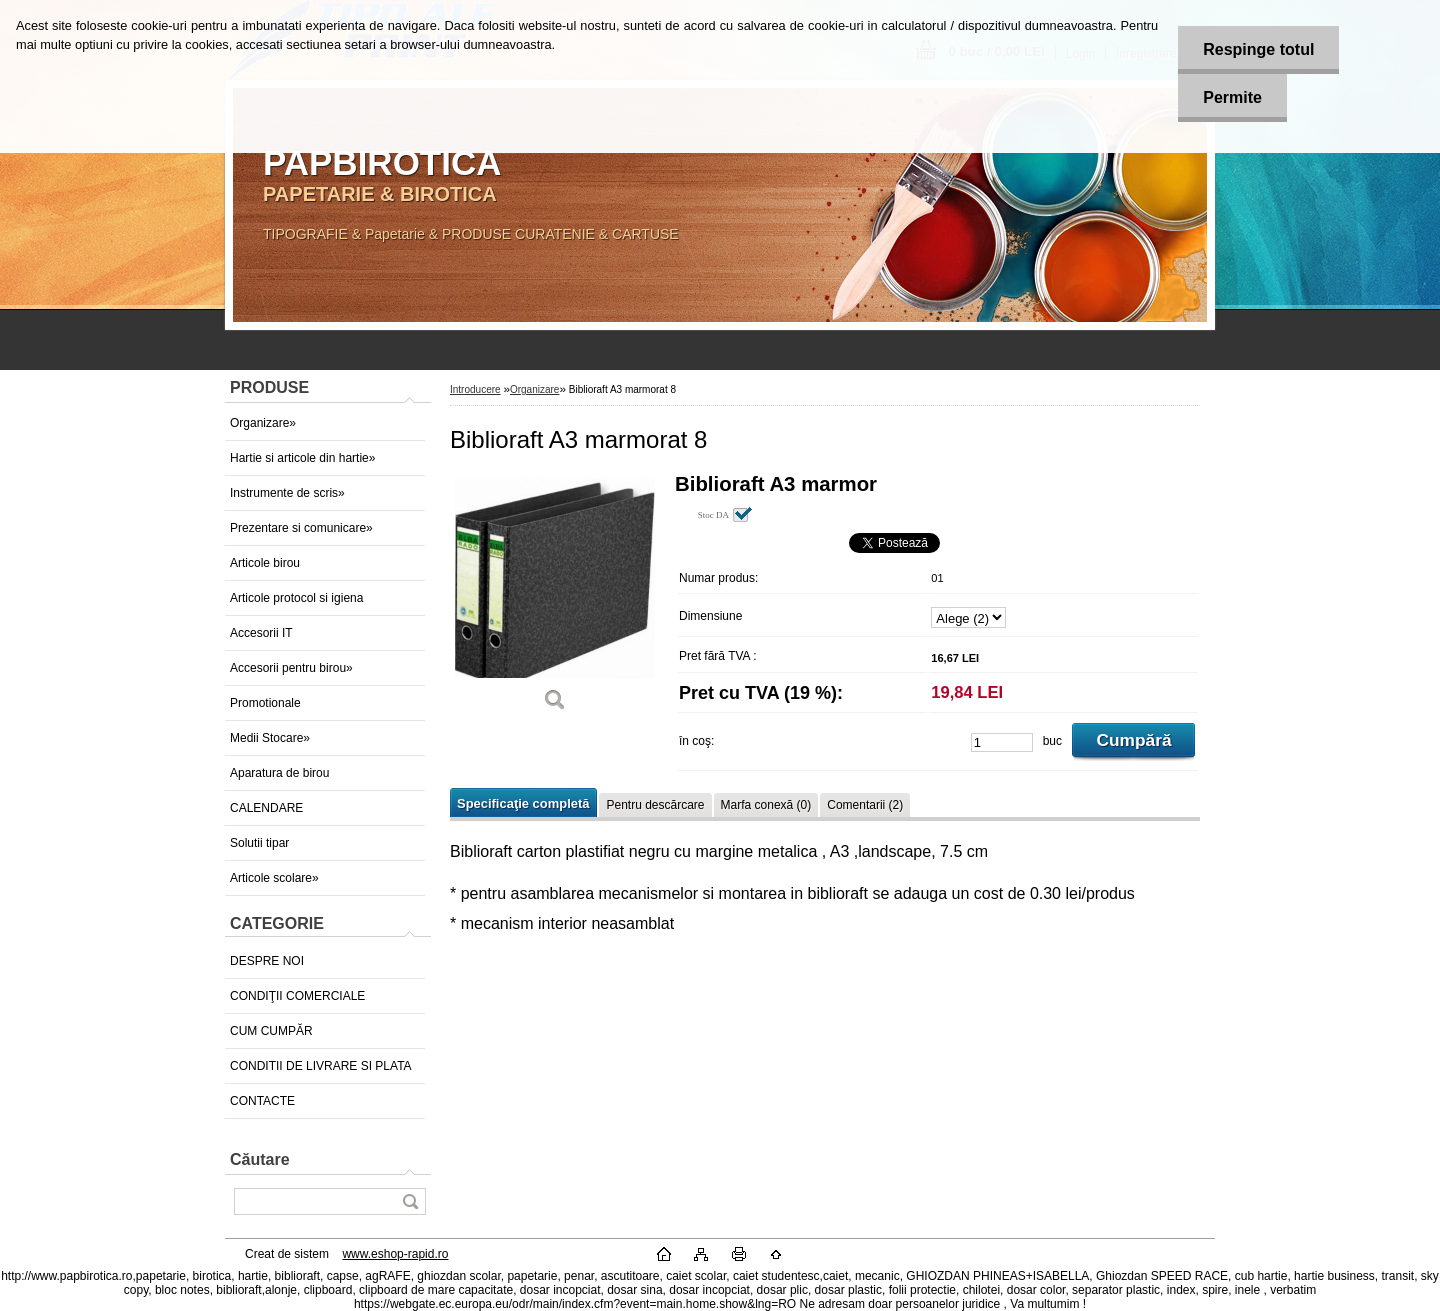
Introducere (475, 389)
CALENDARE (266, 808)
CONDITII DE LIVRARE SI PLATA (321, 1066)
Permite (1232, 97)
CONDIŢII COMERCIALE (297, 996)
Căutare (260, 1159)
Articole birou (265, 563)
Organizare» (263, 423)
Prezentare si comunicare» (301, 528)
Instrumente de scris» (287, 493)
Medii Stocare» (270, 738)
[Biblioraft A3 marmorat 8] (555, 599)
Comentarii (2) (865, 805)
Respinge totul (1258, 49)
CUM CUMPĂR (271, 1031)
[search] (410, 1201)
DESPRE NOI (267, 961)
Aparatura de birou (279, 773)
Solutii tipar (259, 843)
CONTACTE (262, 1101)
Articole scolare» (274, 878)
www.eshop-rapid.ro (395, 1254)
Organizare (534, 389)
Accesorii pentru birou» (291, 668)
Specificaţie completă (523, 803)
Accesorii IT (261, 633)
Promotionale (265, 703)
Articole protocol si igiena (296, 598)
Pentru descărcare (655, 805)
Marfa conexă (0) (766, 805)
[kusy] (1002, 742)
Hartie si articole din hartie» (302, 458)
